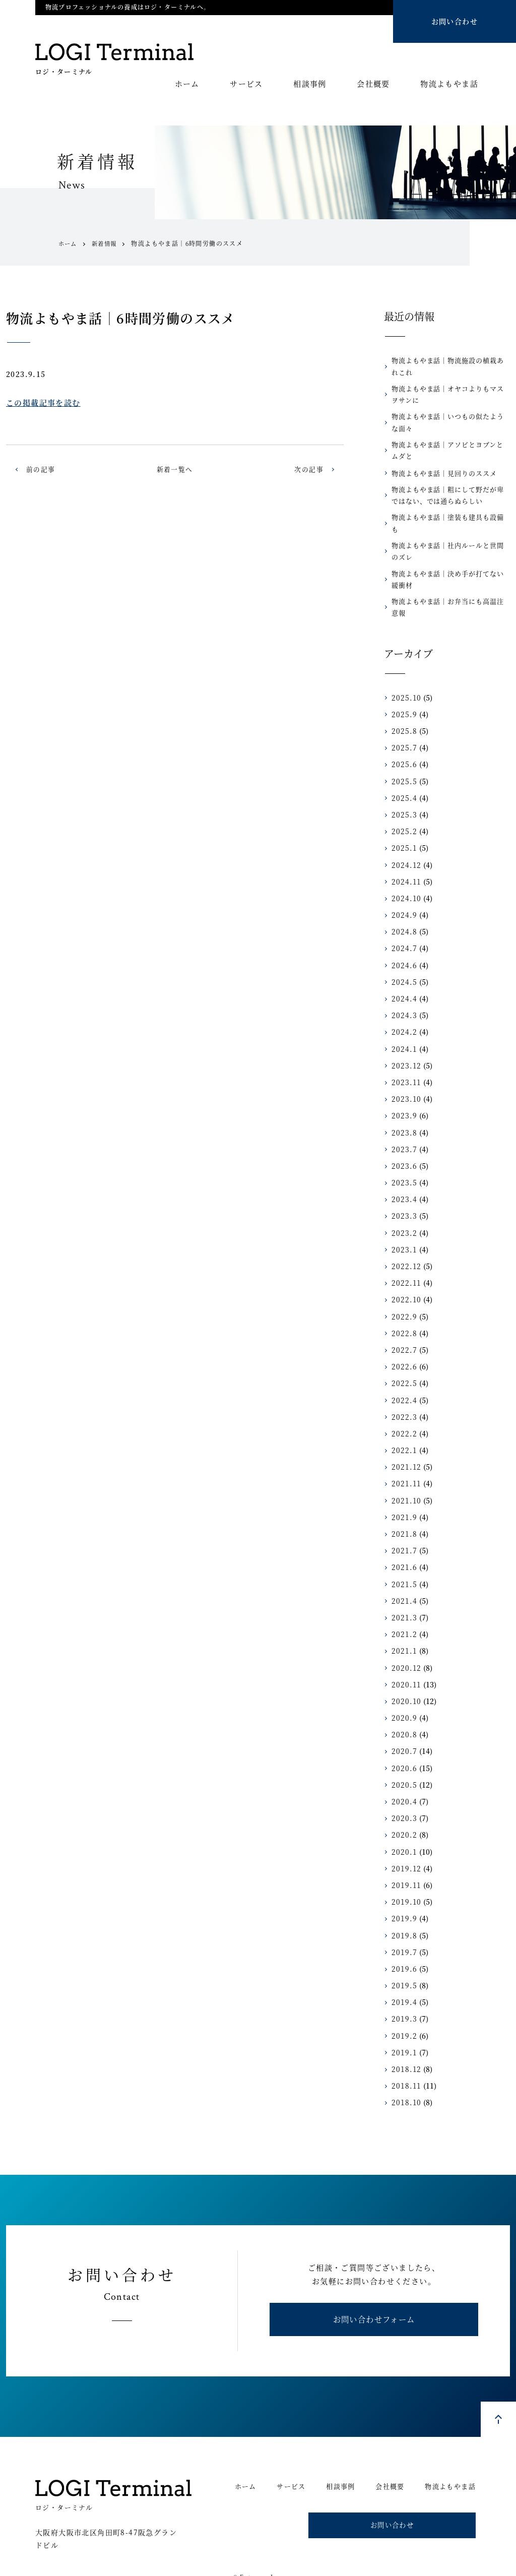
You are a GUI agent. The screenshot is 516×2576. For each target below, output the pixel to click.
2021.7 (403, 1528)
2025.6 (403, 742)
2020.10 (405, 1678)
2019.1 (403, 2030)
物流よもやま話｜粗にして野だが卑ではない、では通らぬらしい (450, 495)
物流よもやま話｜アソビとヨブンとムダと (450, 450)
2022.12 (405, 1243)
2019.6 (403, 1946)
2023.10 (405, 1076)
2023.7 (403, 1126)
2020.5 (403, 1762)
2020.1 (403, 1829)
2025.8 (403, 708)
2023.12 (405, 1043)
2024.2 (403, 1009)
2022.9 (403, 1294)
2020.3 (403, 1795)
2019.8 (403, 1913)
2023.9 (403, 1093)
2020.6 (403, 1745)
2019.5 (403, 1963)
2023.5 (403, 1160)
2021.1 (403, 1628)
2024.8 (403, 909)
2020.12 (405, 1645)
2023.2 (403, 1210)
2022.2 (403, 1411)
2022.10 (405, 1277)
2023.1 (403, 1227)
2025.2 (403, 808)
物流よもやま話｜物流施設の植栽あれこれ (450, 365)
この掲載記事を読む (43, 402)
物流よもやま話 (449, 84)
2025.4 (403, 775)
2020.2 (403, 1812)
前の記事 (41, 469)
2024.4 (403, 976)
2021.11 (405, 1461)
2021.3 (403, 1595)
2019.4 (403, 1980)
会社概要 (373, 84)
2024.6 (403, 942)
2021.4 (403, 1578)
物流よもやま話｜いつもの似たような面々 (447, 421)
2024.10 (405, 875)
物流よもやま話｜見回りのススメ (441, 473)
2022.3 (403, 1394)
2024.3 (403, 992)
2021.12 (405, 1444)
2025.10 (405, 675)
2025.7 (403, 725)
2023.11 (405, 1059)
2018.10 (405, 2080)
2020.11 (405, 1662)
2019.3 (403, 1996)
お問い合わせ (454, 21)
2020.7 (403, 1729)
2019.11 (405, 1862)
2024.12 (405, 842)
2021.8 (403, 1511)
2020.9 (403, 1695)
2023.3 (403, 1193)
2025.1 (403, 826)
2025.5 (403, 758)
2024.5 (403, 959)
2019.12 (405, 1846)
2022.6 (403, 1344)
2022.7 (403, 1327)
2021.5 (403, 1561)
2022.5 (403, 1361)
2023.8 (403, 1110)
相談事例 (310, 84)
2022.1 (403, 1427)
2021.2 (403, 1611)
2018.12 (405, 2046)
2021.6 (403, 1545)
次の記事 (308, 469)
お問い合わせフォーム (374, 2300)
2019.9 (403, 1896)
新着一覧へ (174, 469)
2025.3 (403, 792)
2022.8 (403, 1310)
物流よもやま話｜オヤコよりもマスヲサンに (450, 394)
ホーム (187, 84)
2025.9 (403, 691)
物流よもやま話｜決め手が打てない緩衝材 (450, 567)
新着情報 (106, 243)
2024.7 (403, 926)
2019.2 (403, 2013)
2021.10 (405, 1478)
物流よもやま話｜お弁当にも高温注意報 (450, 590)
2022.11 (405, 1260)
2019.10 (405, 1879)
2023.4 (403, 1177)
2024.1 (403, 1026)
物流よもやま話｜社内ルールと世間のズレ (450, 539)
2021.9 (403, 1494)
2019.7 (403, 1929)
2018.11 (405, 2063)
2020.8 (403, 1712)
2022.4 (403, 1377)
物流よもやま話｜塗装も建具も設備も (447, 517)
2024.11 (405, 859)
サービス (246, 84)
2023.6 (403, 1143)
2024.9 (403, 892)
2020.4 (403, 1779)
